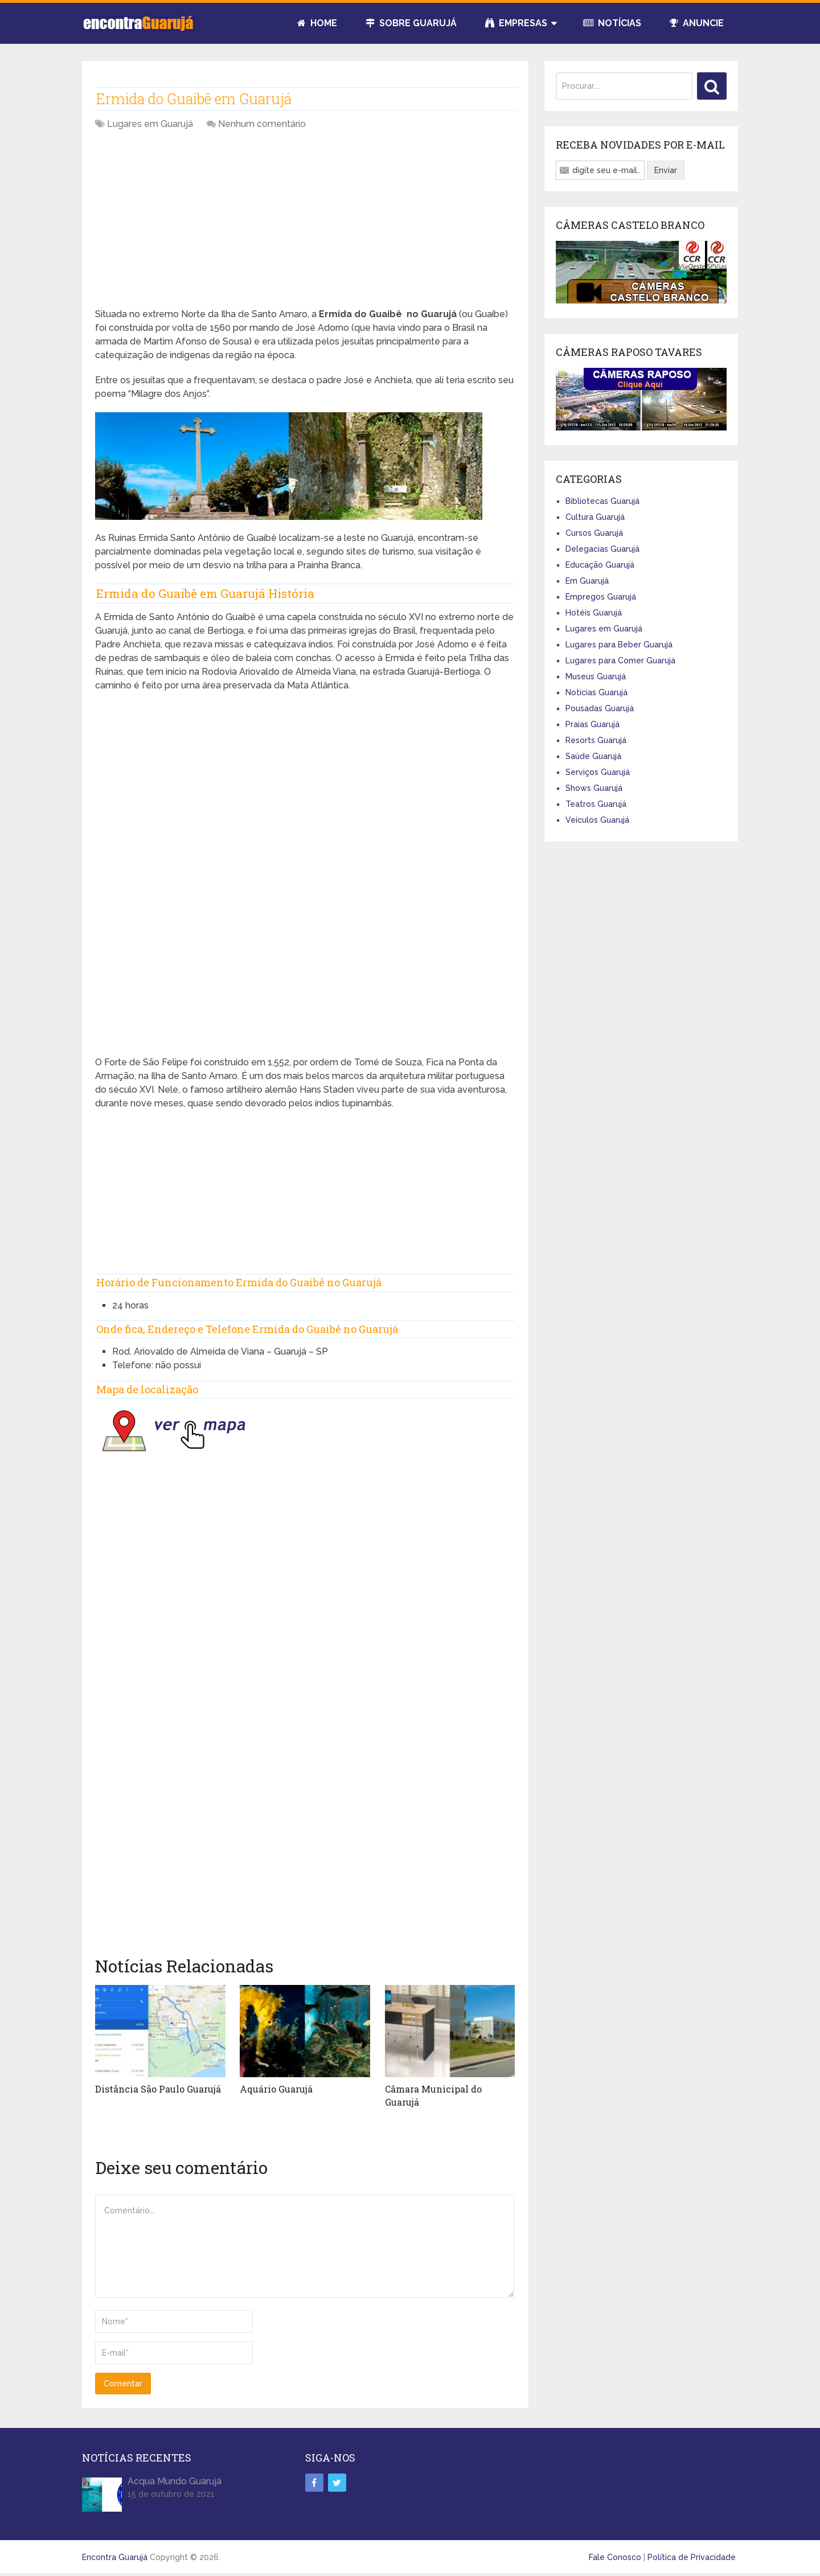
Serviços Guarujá (597, 772)
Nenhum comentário (262, 123)
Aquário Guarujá (276, 2089)
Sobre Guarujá (411, 23)
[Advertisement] (305, 225)
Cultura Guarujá (595, 517)
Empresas (516, 23)
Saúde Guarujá (593, 756)
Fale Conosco (615, 2557)
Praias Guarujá (592, 724)
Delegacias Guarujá (602, 548)
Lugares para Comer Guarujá (620, 660)
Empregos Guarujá (600, 596)
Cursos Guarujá (594, 533)
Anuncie (697, 23)
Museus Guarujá (595, 676)
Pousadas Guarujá (599, 708)
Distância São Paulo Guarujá (158, 2089)
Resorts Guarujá (595, 740)
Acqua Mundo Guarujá (175, 2481)
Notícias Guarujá (596, 692)
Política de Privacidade (691, 2557)
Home (317, 23)
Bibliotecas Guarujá (602, 501)
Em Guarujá (587, 580)
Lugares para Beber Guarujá (619, 644)
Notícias (612, 23)
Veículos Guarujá (597, 820)
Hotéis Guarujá (593, 612)
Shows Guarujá (593, 788)
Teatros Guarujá (595, 804)
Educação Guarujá (599, 564)
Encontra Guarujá (114, 2557)
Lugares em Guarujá (150, 123)
